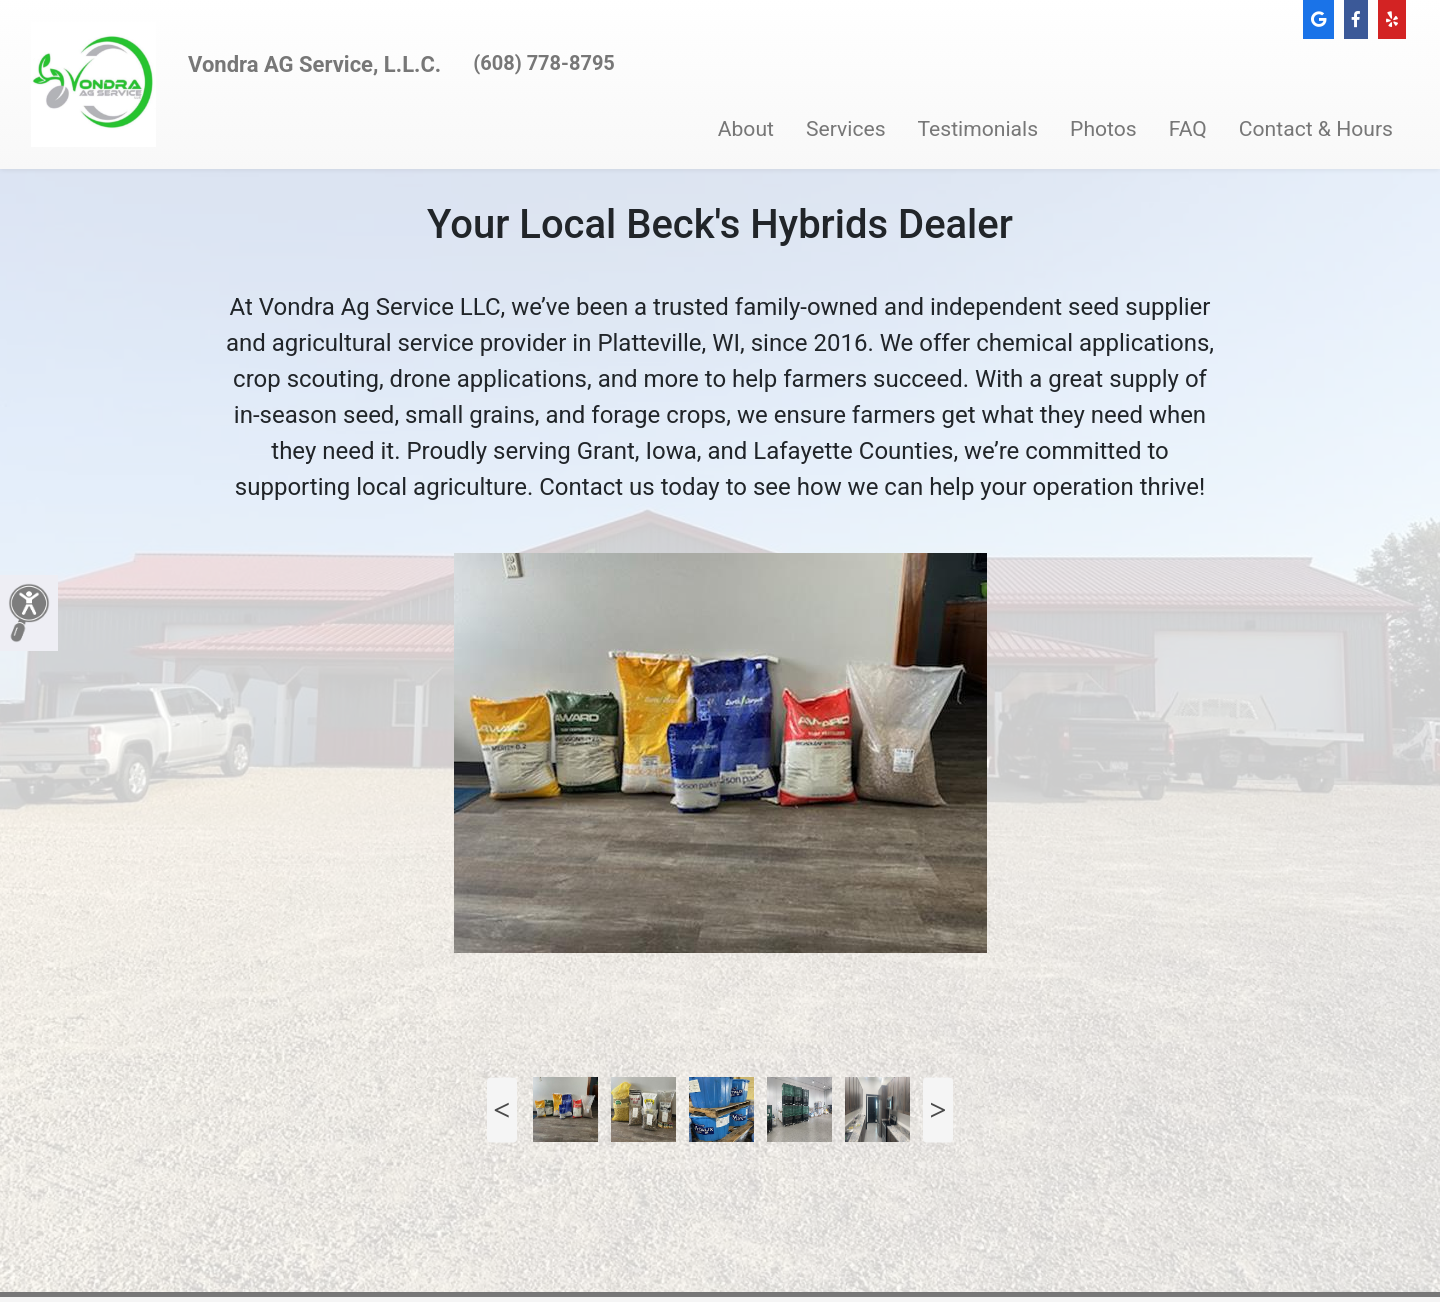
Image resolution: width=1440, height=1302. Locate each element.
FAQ (1188, 128)
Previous (502, 1109)
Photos (1103, 128)
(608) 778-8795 (544, 63)
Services (846, 128)
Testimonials (978, 128)
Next (938, 1109)
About (746, 128)
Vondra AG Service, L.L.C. (314, 64)
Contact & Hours (1316, 128)
